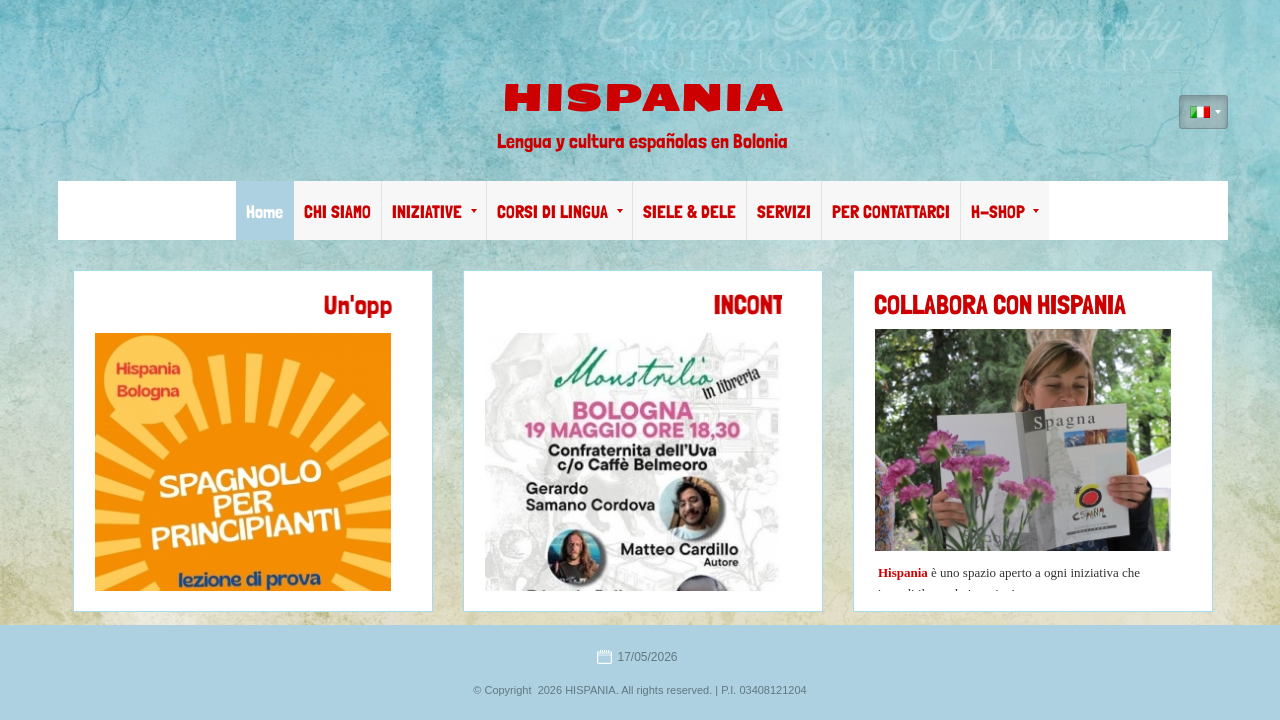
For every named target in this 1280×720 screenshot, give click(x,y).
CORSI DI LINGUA (560, 211)
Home (264, 211)
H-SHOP (1005, 211)
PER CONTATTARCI (891, 211)
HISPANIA (642, 98)
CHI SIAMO (337, 211)
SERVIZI (784, 211)
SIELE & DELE (689, 211)
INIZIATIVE (434, 211)
